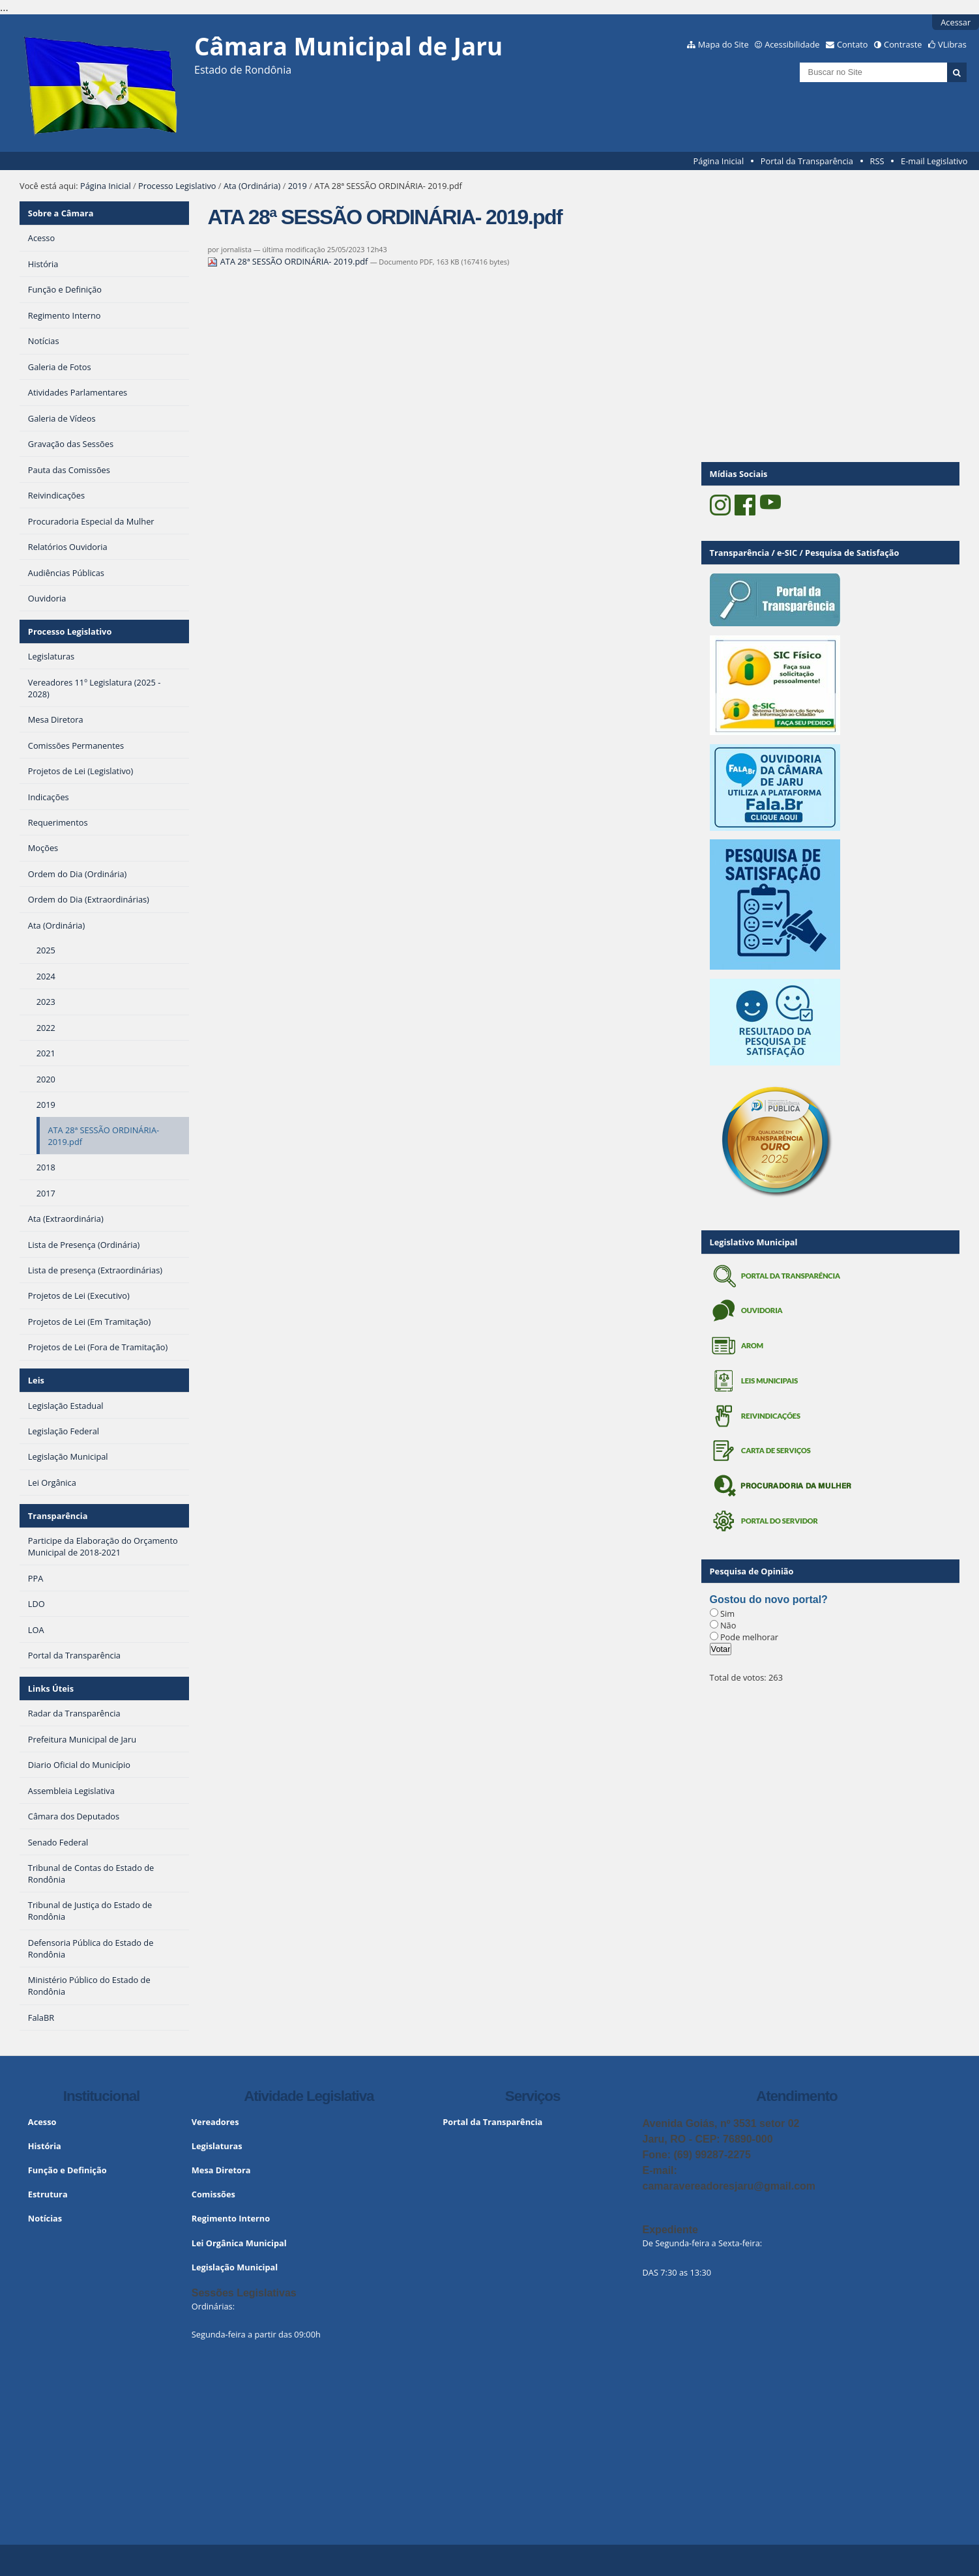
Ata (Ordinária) (252, 186)
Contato (852, 44)
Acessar (956, 22)
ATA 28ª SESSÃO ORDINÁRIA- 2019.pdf (288, 261)
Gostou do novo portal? (769, 1599)
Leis (36, 1380)
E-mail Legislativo (934, 161)
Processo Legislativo (177, 186)
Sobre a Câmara (61, 213)
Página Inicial (719, 161)
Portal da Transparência (807, 161)
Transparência (58, 1516)
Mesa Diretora (221, 2170)
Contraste (903, 44)
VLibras (952, 44)
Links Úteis (51, 1688)
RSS (877, 161)
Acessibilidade (792, 44)
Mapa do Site (723, 44)
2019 (297, 186)
